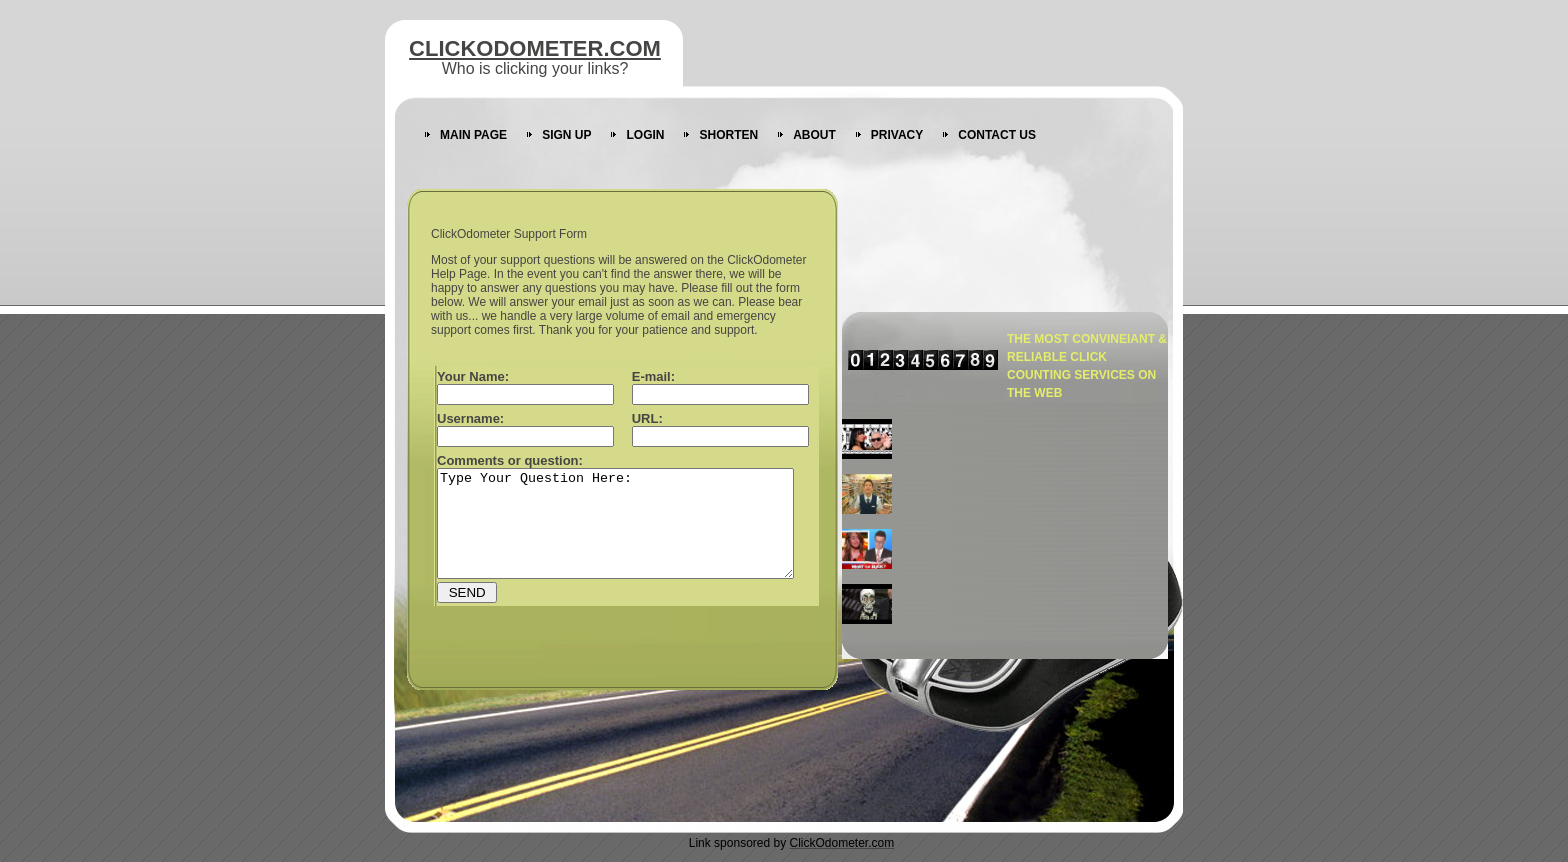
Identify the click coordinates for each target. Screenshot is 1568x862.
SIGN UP (566, 135)
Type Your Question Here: (636, 534)
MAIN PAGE (473, 135)
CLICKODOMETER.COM (535, 48)
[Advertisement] (1042, 527)
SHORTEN (728, 135)
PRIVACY (897, 135)
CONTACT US (997, 135)
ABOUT (814, 135)
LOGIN (645, 135)
